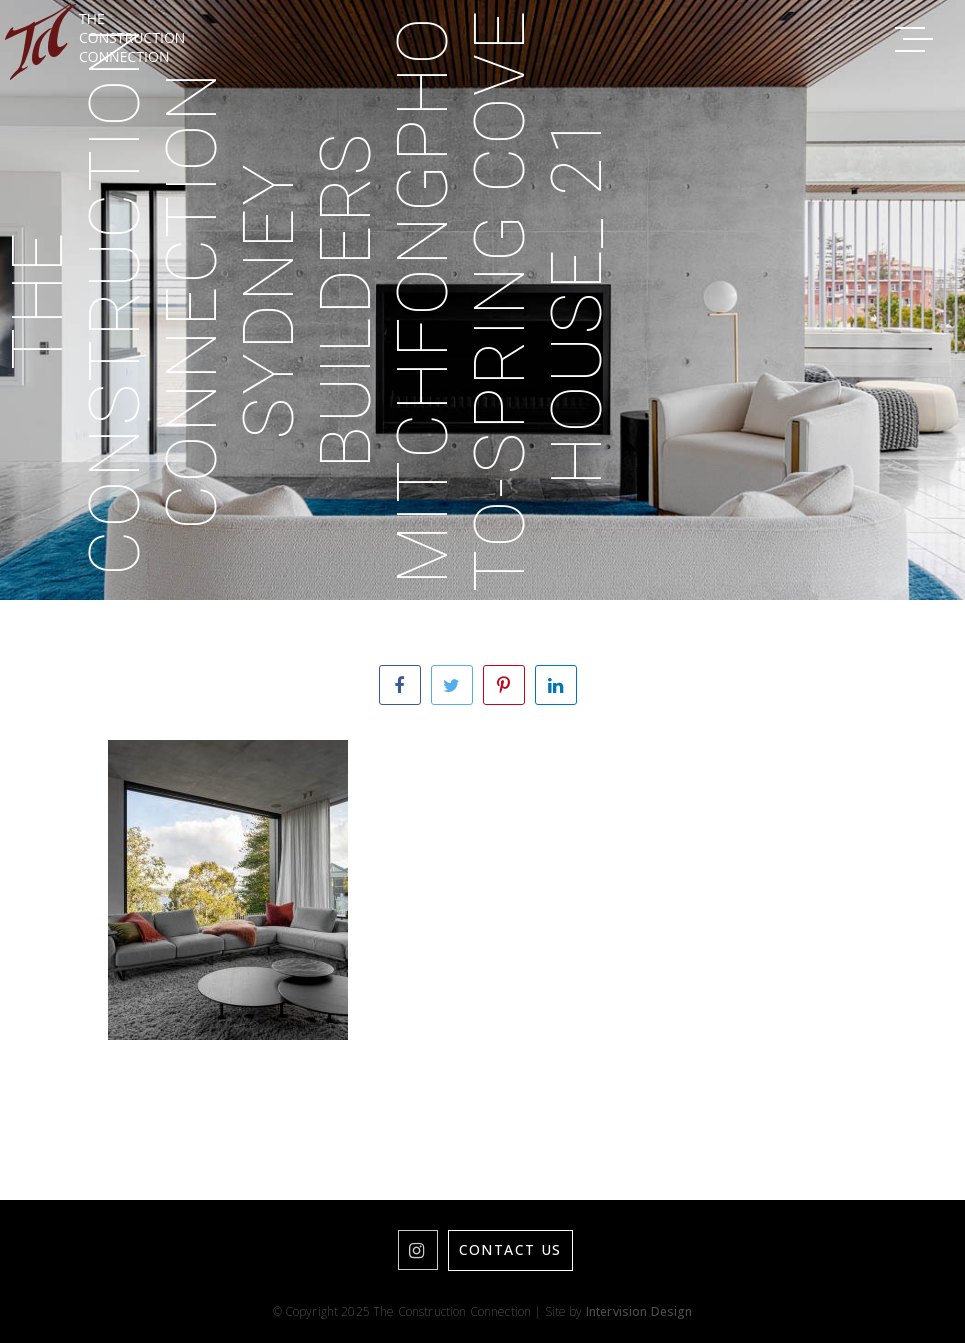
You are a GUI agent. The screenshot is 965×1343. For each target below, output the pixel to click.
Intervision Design (639, 1311)
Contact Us (510, 1249)
